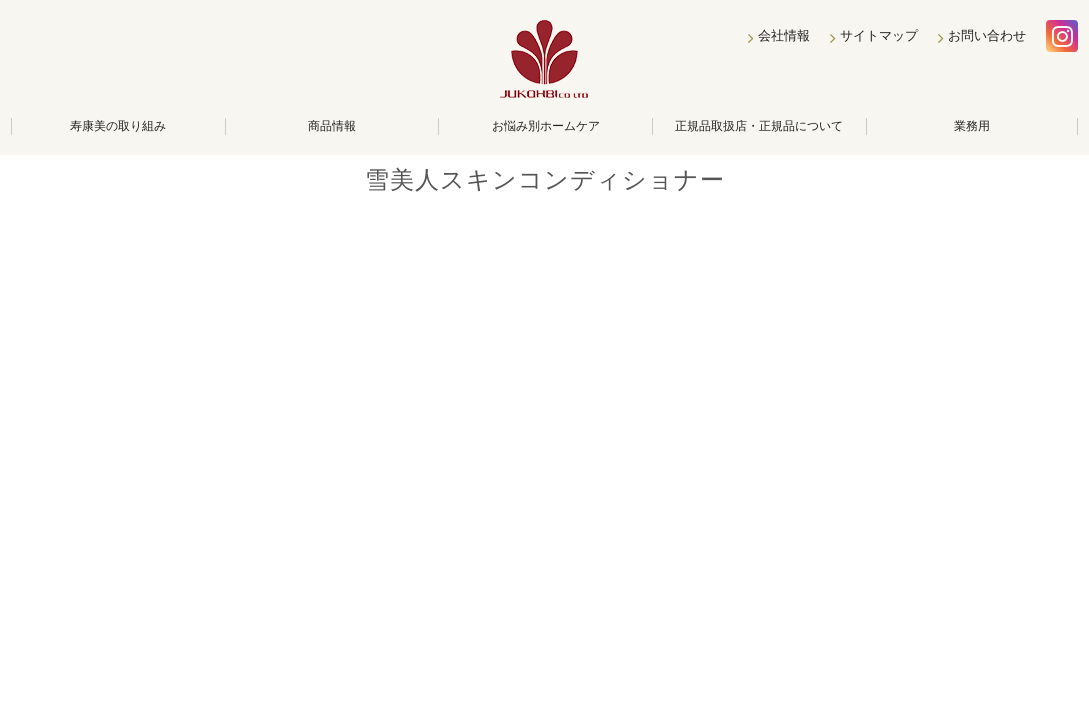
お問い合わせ (987, 35)
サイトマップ (879, 35)
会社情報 (784, 35)
